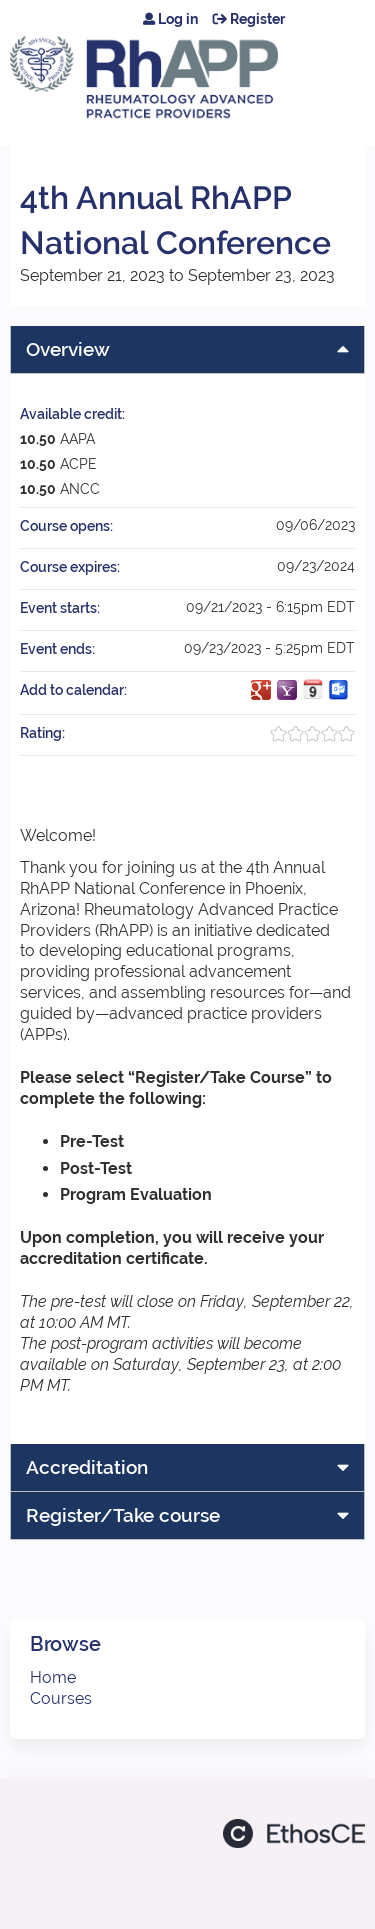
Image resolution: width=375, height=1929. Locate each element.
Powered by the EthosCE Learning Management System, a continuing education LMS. (294, 1833)
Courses (61, 1698)
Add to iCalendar (313, 689)
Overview (68, 349)
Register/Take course (123, 1515)
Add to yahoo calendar (287, 690)
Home (53, 1677)
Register (257, 19)
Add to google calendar (261, 690)
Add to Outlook (339, 690)
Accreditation (87, 1467)
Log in (178, 19)
